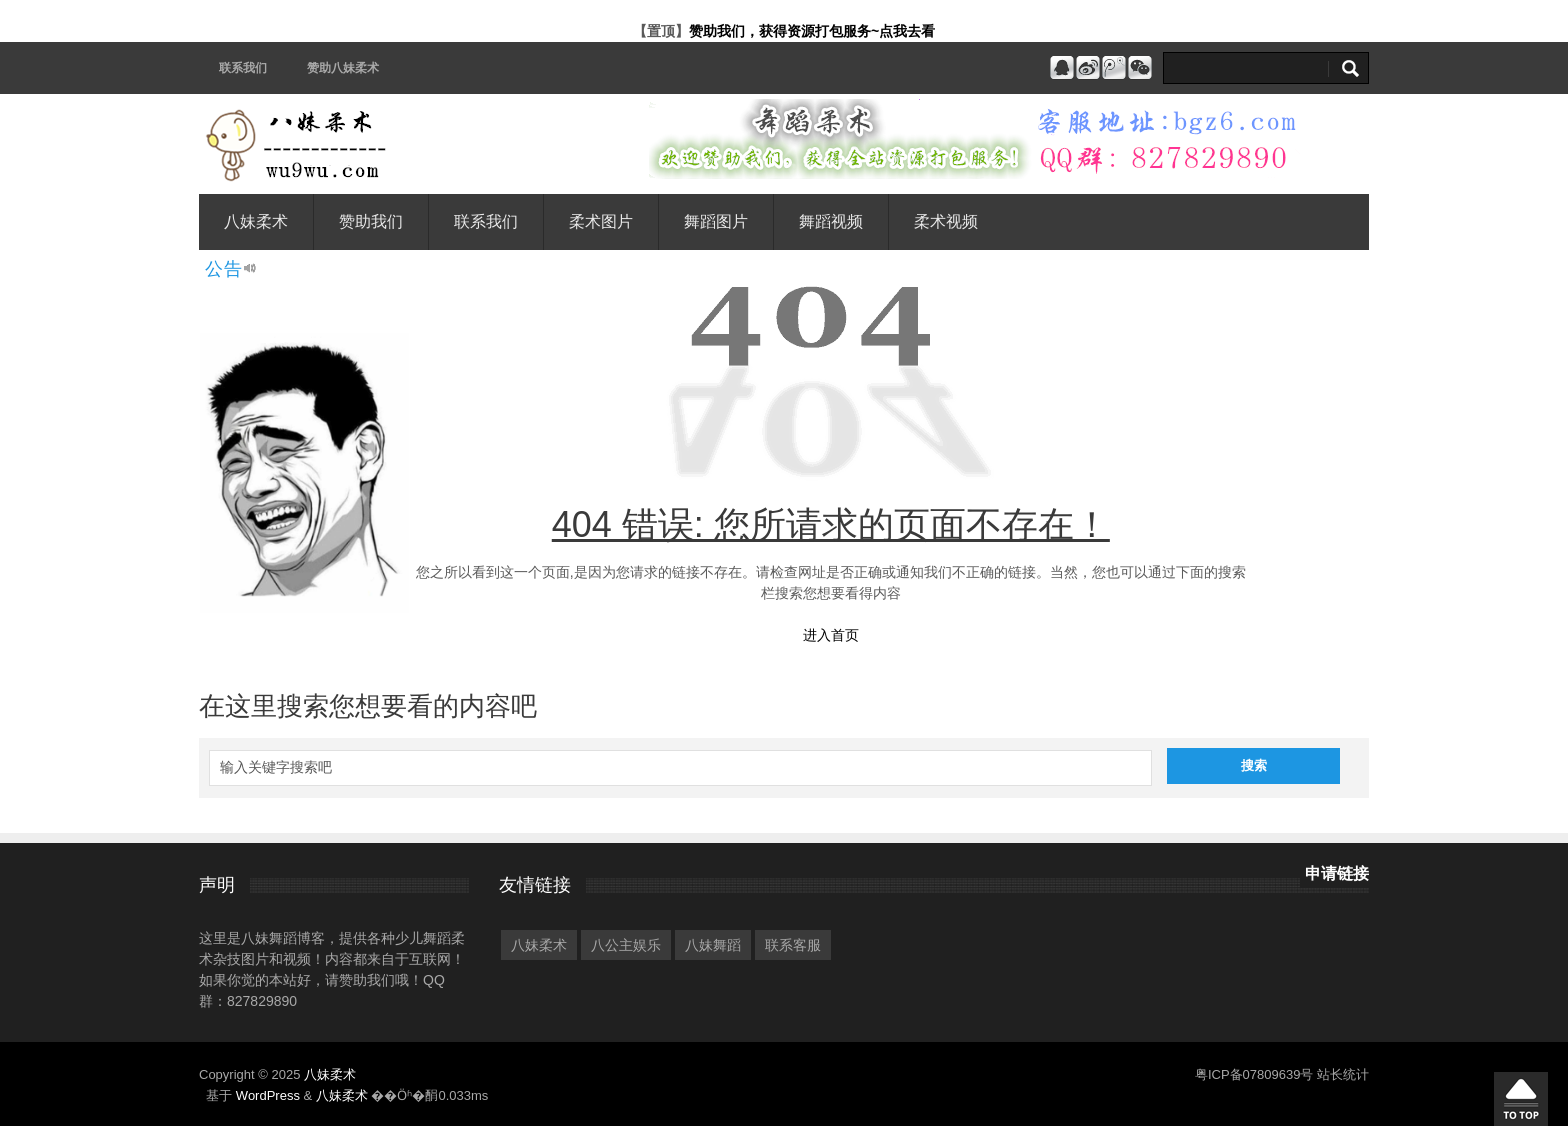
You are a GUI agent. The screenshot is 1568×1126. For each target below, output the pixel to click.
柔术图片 (601, 221)
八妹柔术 (256, 221)
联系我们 (243, 68)
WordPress (268, 1095)
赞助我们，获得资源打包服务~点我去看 (812, 31)
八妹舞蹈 (713, 945)
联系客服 (793, 945)
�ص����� (1521, 1099)
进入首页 (831, 635)
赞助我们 (371, 221)
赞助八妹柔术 (343, 68)
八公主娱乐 (626, 945)
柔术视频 (946, 221)
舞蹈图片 (716, 221)
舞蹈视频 (831, 221)
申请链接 (1337, 873)
